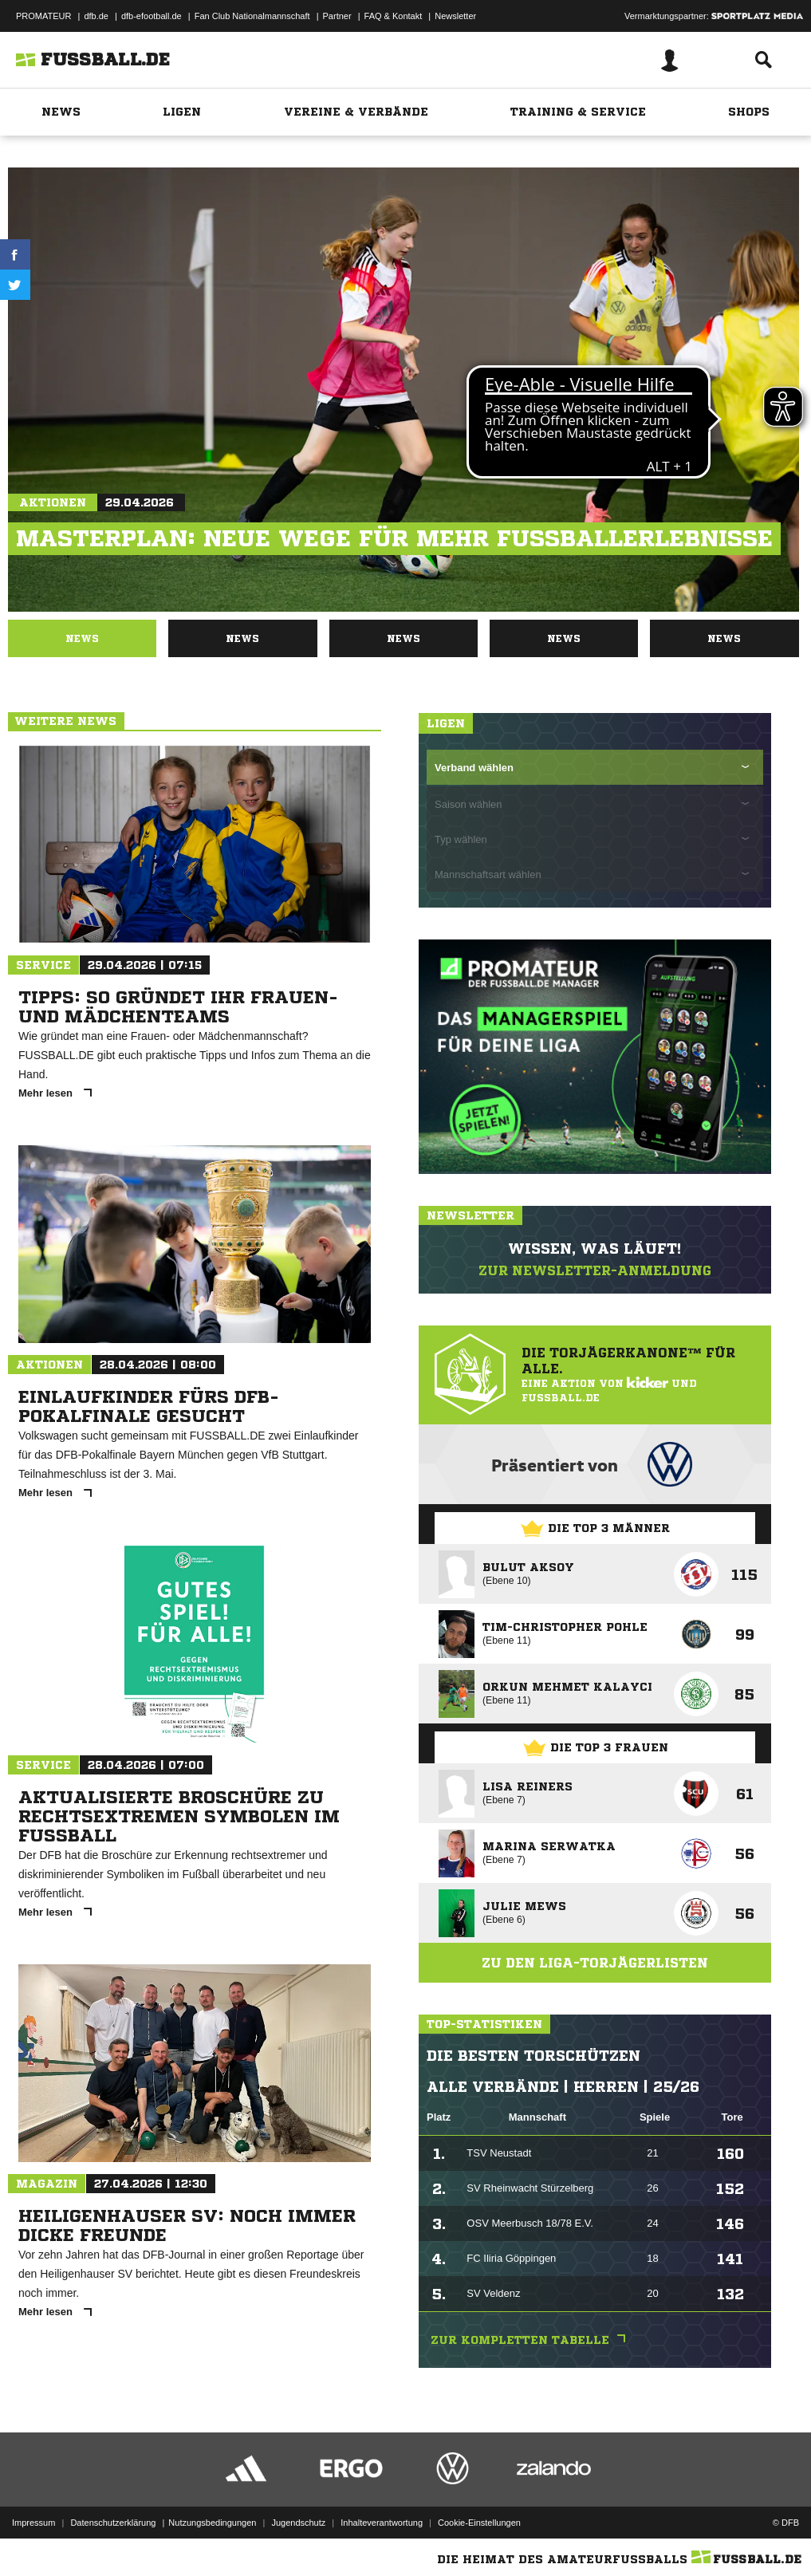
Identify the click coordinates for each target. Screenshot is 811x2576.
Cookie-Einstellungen (479, 2522)
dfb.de (96, 16)
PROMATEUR (43, 16)
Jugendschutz (298, 2522)
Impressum (33, 2522)
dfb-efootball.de (151, 16)
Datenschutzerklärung (113, 2522)
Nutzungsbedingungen (212, 2522)
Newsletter (455, 16)
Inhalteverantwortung (382, 2522)
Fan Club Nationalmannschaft (252, 16)
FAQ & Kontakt (393, 16)
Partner (337, 16)
